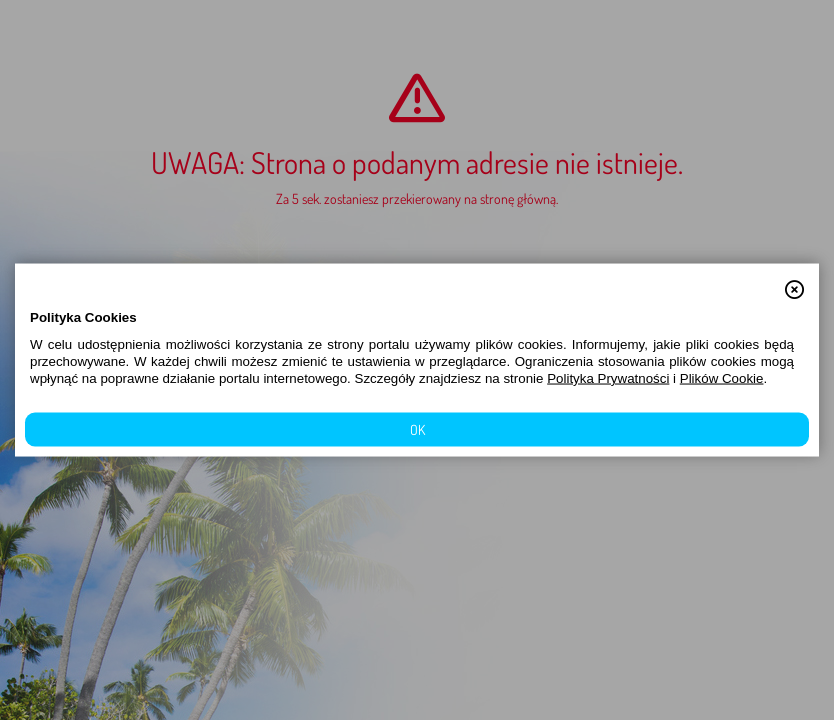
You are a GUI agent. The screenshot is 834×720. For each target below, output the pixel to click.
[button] (794, 279)
